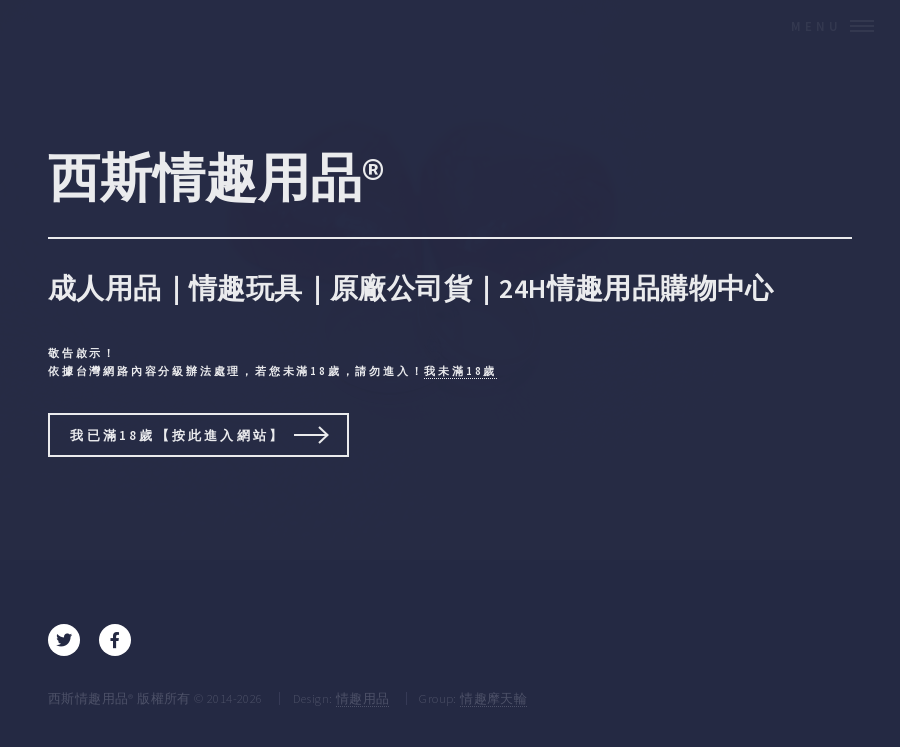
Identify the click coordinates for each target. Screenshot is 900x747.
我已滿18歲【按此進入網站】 (177, 435)
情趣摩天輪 (493, 698)
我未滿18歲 (460, 371)
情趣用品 (363, 698)
